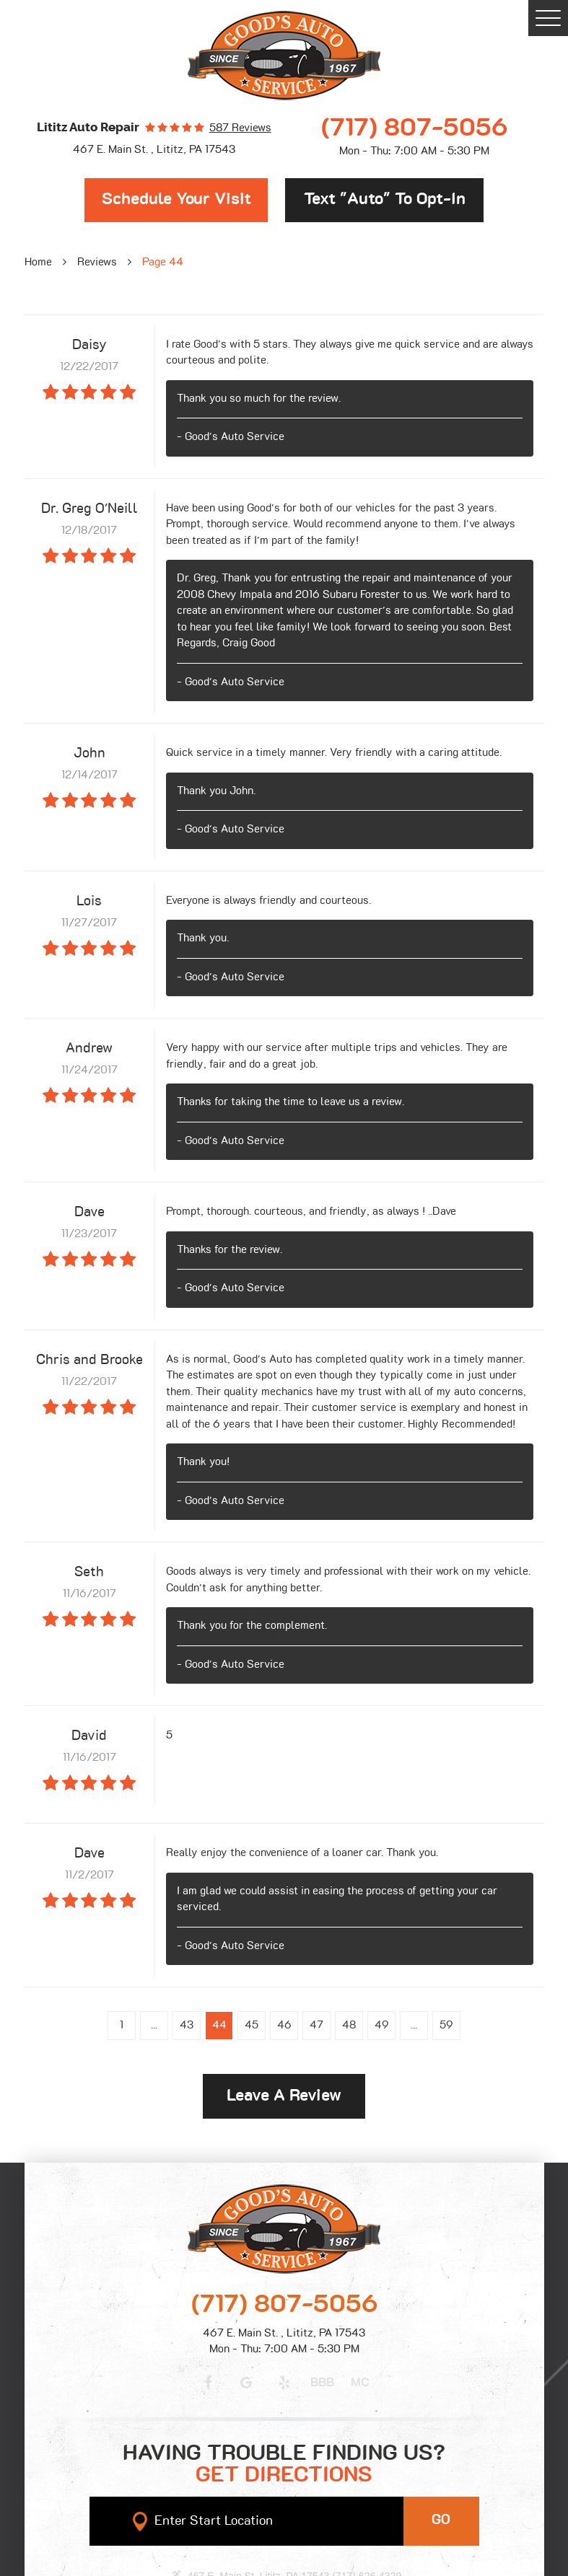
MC (360, 2382)
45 (251, 2025)
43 (186, 2025)
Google (246, 2382)
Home (38, 262)
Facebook (208, 2382)
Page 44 (162, 262)
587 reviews (240, 128)
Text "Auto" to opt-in (385, 199)
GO (441, 2520)
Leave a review (284, 2096)
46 (284, 2025)
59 (446, 2025)
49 (382, 2025)
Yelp (284, 2382)
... (154, 2025)
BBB (322, 2382)
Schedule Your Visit (176, 199)
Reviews (97, 262)
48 (349, 2025)
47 (316, 2025)
